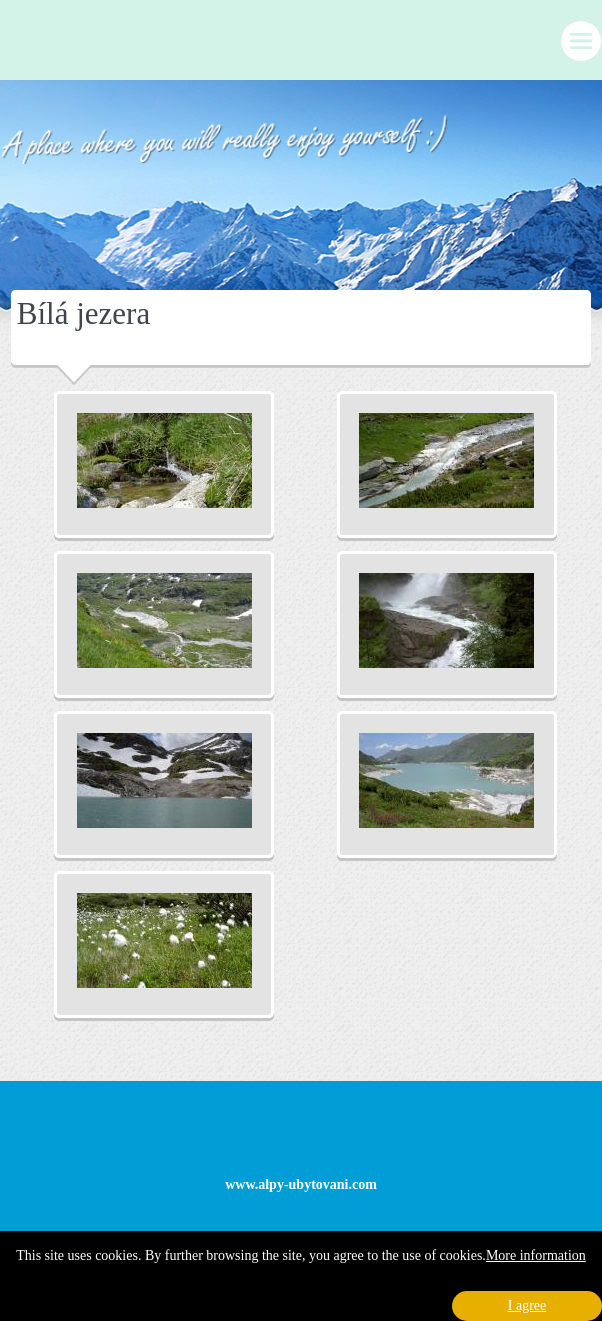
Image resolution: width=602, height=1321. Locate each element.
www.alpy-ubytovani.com (301, 1184)
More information (536, 1255)
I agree (527, 1305)
